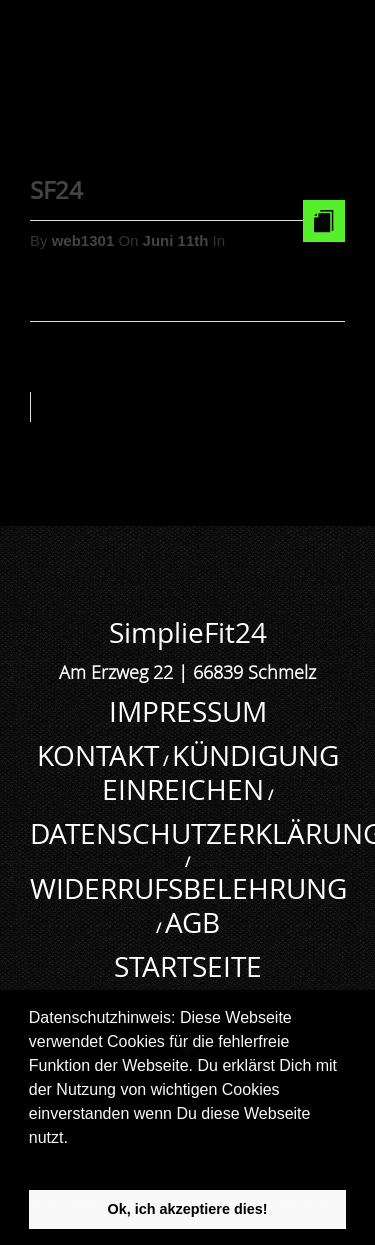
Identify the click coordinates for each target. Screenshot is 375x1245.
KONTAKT (98, 755)
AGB (192, 922)
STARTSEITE (188, 966)
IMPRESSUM (188, 711)
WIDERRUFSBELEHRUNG (188, 888)
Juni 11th (178, 240)
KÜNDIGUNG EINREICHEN (220, 772)
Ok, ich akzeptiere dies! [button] (188, 1209)
